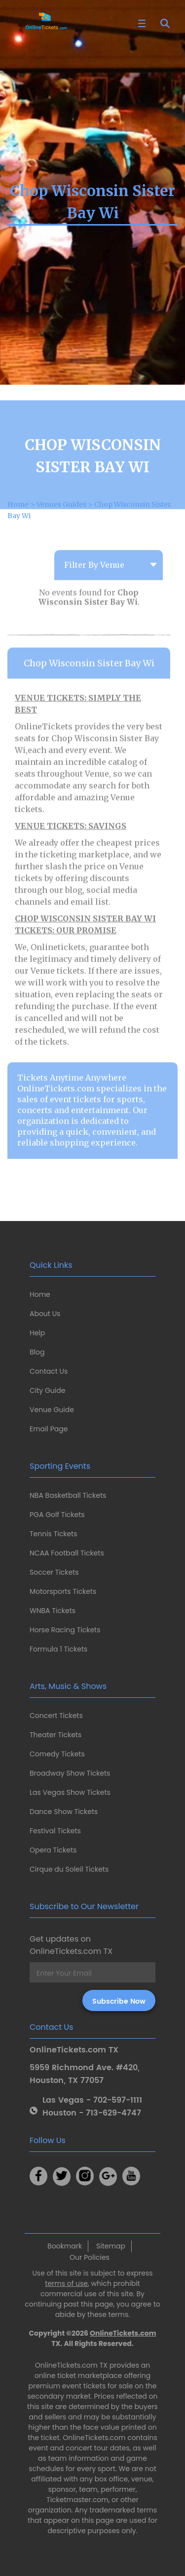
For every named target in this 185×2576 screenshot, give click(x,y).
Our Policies (90, 2257)
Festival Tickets (55, 1831)
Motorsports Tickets (63, 1591)
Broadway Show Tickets (70, 1773)
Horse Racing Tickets (65, 1630)
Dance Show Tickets (64, 1811)
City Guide (47, 1390)
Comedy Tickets (57, 1754)
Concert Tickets (56, 1715)
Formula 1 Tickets (58, 1649)
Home (40, 1294)
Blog (37, 1352)
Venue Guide (52, 1410)
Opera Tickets (53, 1850)
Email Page (49, 1429)
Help (37, 1333)
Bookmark (64, 2246)
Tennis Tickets (53, 1534)
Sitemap (110, 2246)
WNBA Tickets (52, 1611)
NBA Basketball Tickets (68, 1495)
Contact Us (49, 1371)
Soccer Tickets (54, 1572)
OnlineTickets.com (123, 2333)
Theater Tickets (55, 1735)
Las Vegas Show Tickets (70, 1792)
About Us (45, 1314)
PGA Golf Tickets (57, 1514)
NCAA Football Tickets (67, 1553)
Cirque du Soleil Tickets (69, 1869)
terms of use (66, 2283)
